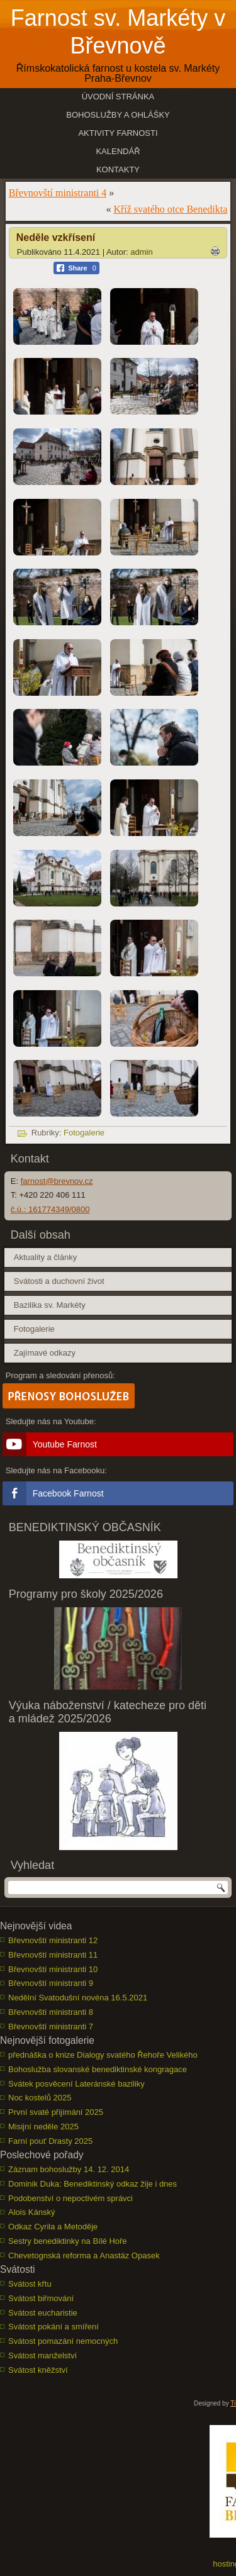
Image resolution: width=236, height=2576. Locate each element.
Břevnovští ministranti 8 (50, 2012)
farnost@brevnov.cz (57, 1181)
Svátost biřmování (41, 2298)
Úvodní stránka (118, 96)
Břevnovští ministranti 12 (53, 1940)
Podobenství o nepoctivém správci (70, 2198)
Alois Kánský (31, 2212)
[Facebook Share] (76, 268)
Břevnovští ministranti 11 (53, 1955)
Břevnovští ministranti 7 (50, 2026)
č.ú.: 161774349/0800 (50, 1209)
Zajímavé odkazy (45, 1353)
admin (141, 252)
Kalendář (118, 151)
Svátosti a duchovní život (59, 1281)
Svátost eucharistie (42, 2312)
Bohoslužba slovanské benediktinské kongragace (97, 2069)
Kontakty (118, 169)
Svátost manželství (42, 2355)
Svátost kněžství (38, 2370)
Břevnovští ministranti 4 (58, 192)
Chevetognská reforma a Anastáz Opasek (84, 2255)
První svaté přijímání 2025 (55, 2112)
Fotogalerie (84, 1132)
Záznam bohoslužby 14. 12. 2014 (68, 2169)
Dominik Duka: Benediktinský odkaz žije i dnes (92, 2183)
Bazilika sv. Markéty (50, 1305)
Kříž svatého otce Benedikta (170, 209)
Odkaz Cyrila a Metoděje (53, 2226)
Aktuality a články (45, 1257)
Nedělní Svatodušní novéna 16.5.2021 (77, 1997)
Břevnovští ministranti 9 (50, 1983)
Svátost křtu (30, 2284)
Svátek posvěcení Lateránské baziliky (76, 2083)
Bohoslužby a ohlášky (118, 115)
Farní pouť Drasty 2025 (50, 2141)
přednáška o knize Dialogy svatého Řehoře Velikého (103, 2055)
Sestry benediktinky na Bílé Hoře (67, 2241)
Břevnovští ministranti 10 (53, 1969)
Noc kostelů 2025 (39, 2097)
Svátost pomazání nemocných (63, 2341)
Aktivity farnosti (117, 133)
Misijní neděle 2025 (43, 2126)
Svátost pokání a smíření (53, 2326)
